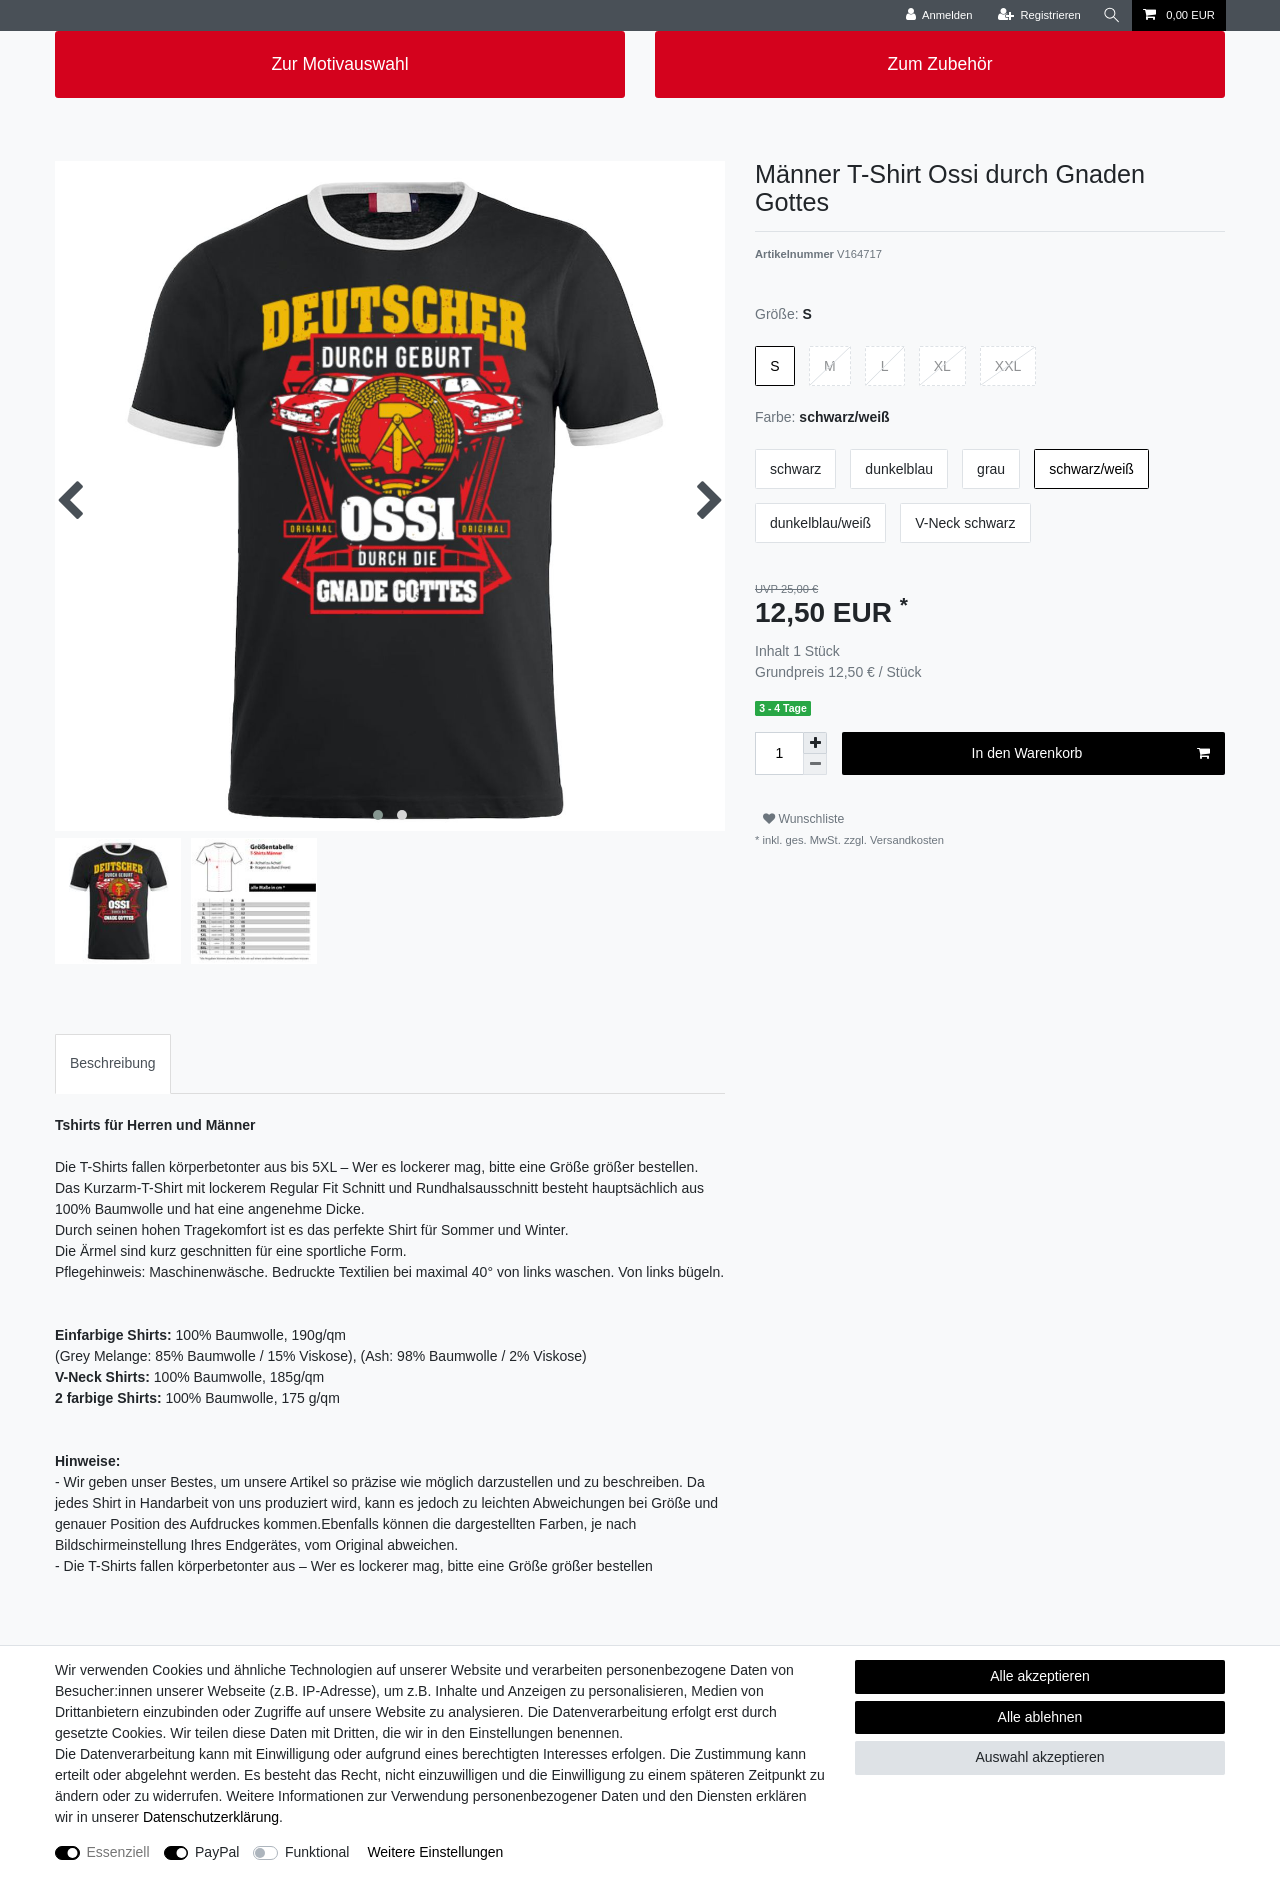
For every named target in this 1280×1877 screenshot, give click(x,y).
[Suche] (1112, 15)
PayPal (217, 1852)
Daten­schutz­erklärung (211, 1817)
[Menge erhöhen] (815, 743)
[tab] (113, 1063)
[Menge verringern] (815, 764)
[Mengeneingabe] (779, 753)
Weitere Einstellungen (435, 1852)
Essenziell (118, 1852)
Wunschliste (803, 819)
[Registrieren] (1039, 15)
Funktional (317, 1852)
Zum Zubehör (939, 64)
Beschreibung (113, 1063)
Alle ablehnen (1040, 1717)
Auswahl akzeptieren (1039, 1757)
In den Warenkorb (1091, 754)
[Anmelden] (939, 15)
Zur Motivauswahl (339, 64)
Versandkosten (905, 840)
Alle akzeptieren (1040, 1676)
